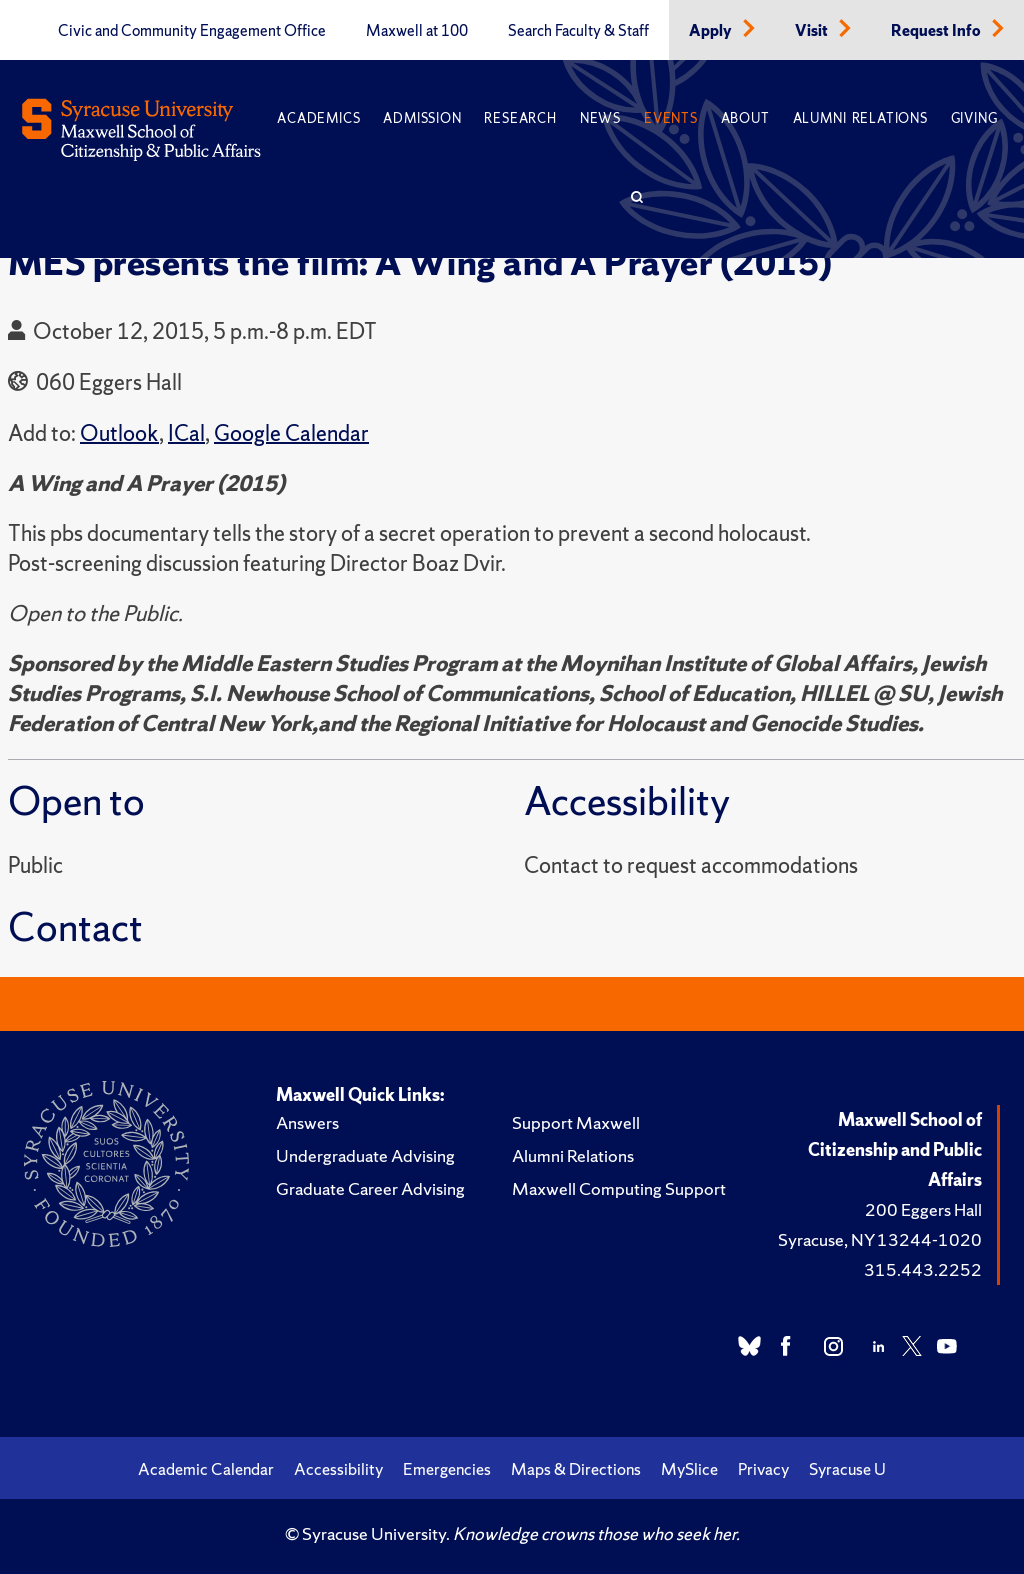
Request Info (937, 31)
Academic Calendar (206, 1469)
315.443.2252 (923, 1269)
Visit (813, 31)
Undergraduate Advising (365, 1155)
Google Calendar (291, 433)
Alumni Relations (860, 118)
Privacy (763, 1469)
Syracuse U (847, 1469)
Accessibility (338, 1469)
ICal (186, 433)
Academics (318, 118)
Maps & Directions (576, 1469)
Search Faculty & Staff (578, 31)
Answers (307, 1122)
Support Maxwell (576, 1122)
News (600, 118)
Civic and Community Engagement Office (192, 31)
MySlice (689, 1469)
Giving (974, 118)
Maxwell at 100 (417, 31)
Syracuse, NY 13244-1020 (880, 1239)
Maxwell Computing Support (619, 1188)
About (745, 118)
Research (520, 118)
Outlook (119, 433)
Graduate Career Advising (370, 1188)
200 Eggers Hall (923, 1209)
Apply (712, 31)
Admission (422, 118)
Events (671, 118)
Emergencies (447, 1469)
